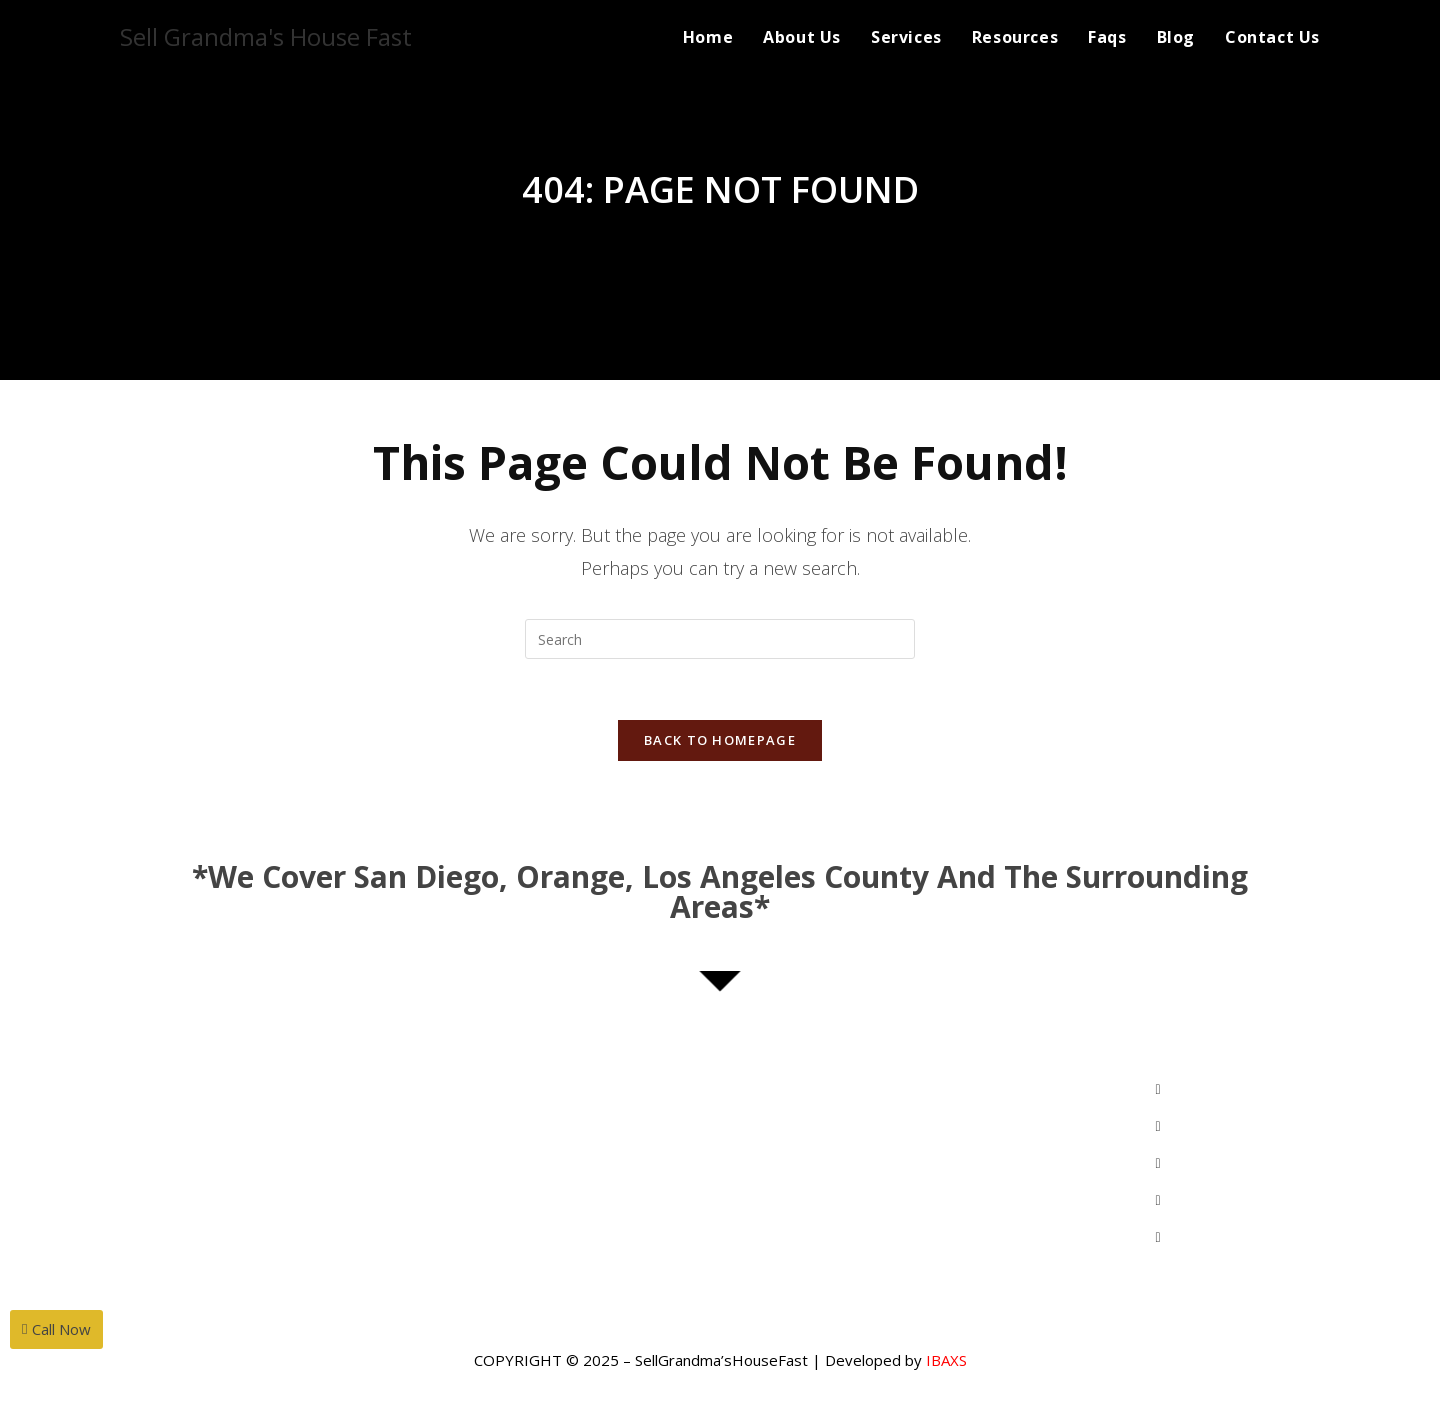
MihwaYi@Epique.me (281, 1129)
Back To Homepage (720, 740)
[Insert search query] (720, 639)
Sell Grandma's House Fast (266, 36)
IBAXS (946, 1360)
